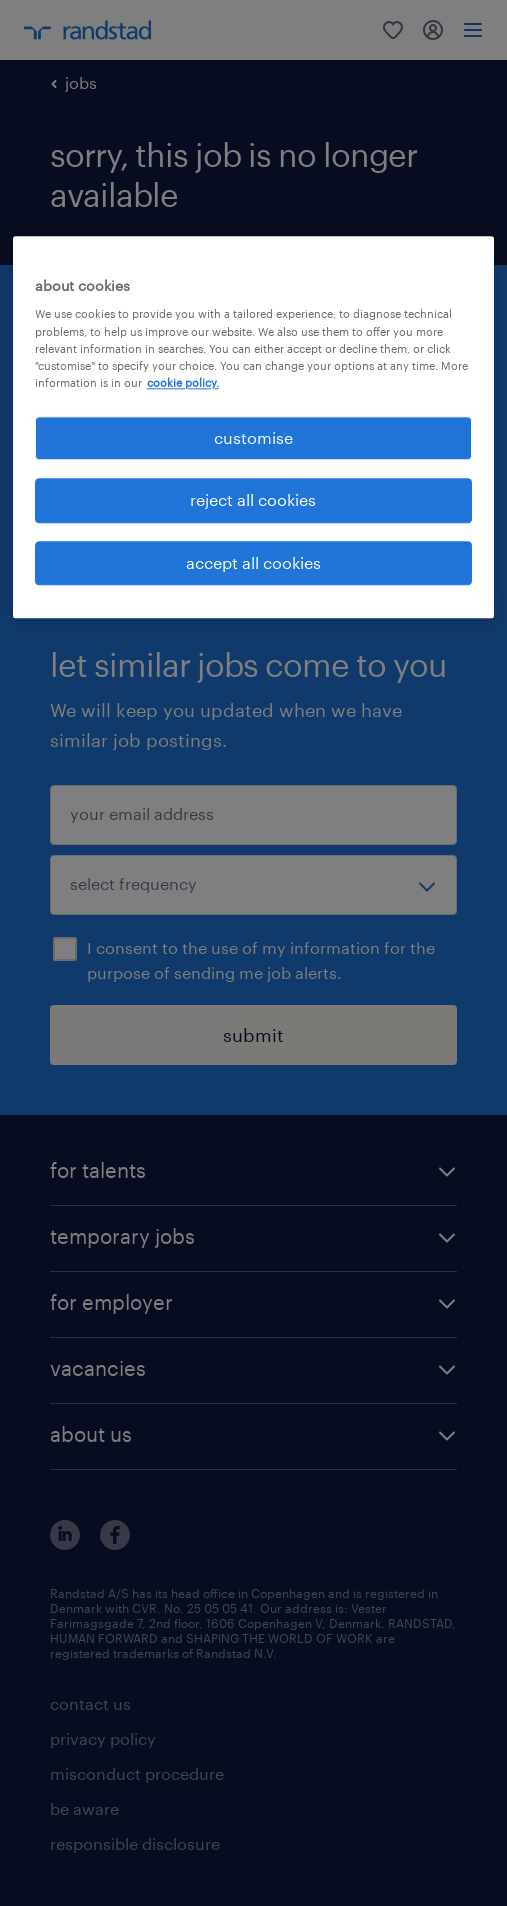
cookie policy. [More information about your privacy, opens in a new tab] (183, 382)
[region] (254, 427)
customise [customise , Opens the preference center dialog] (253, 437)
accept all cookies (253, 562)
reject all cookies (253, 500)
